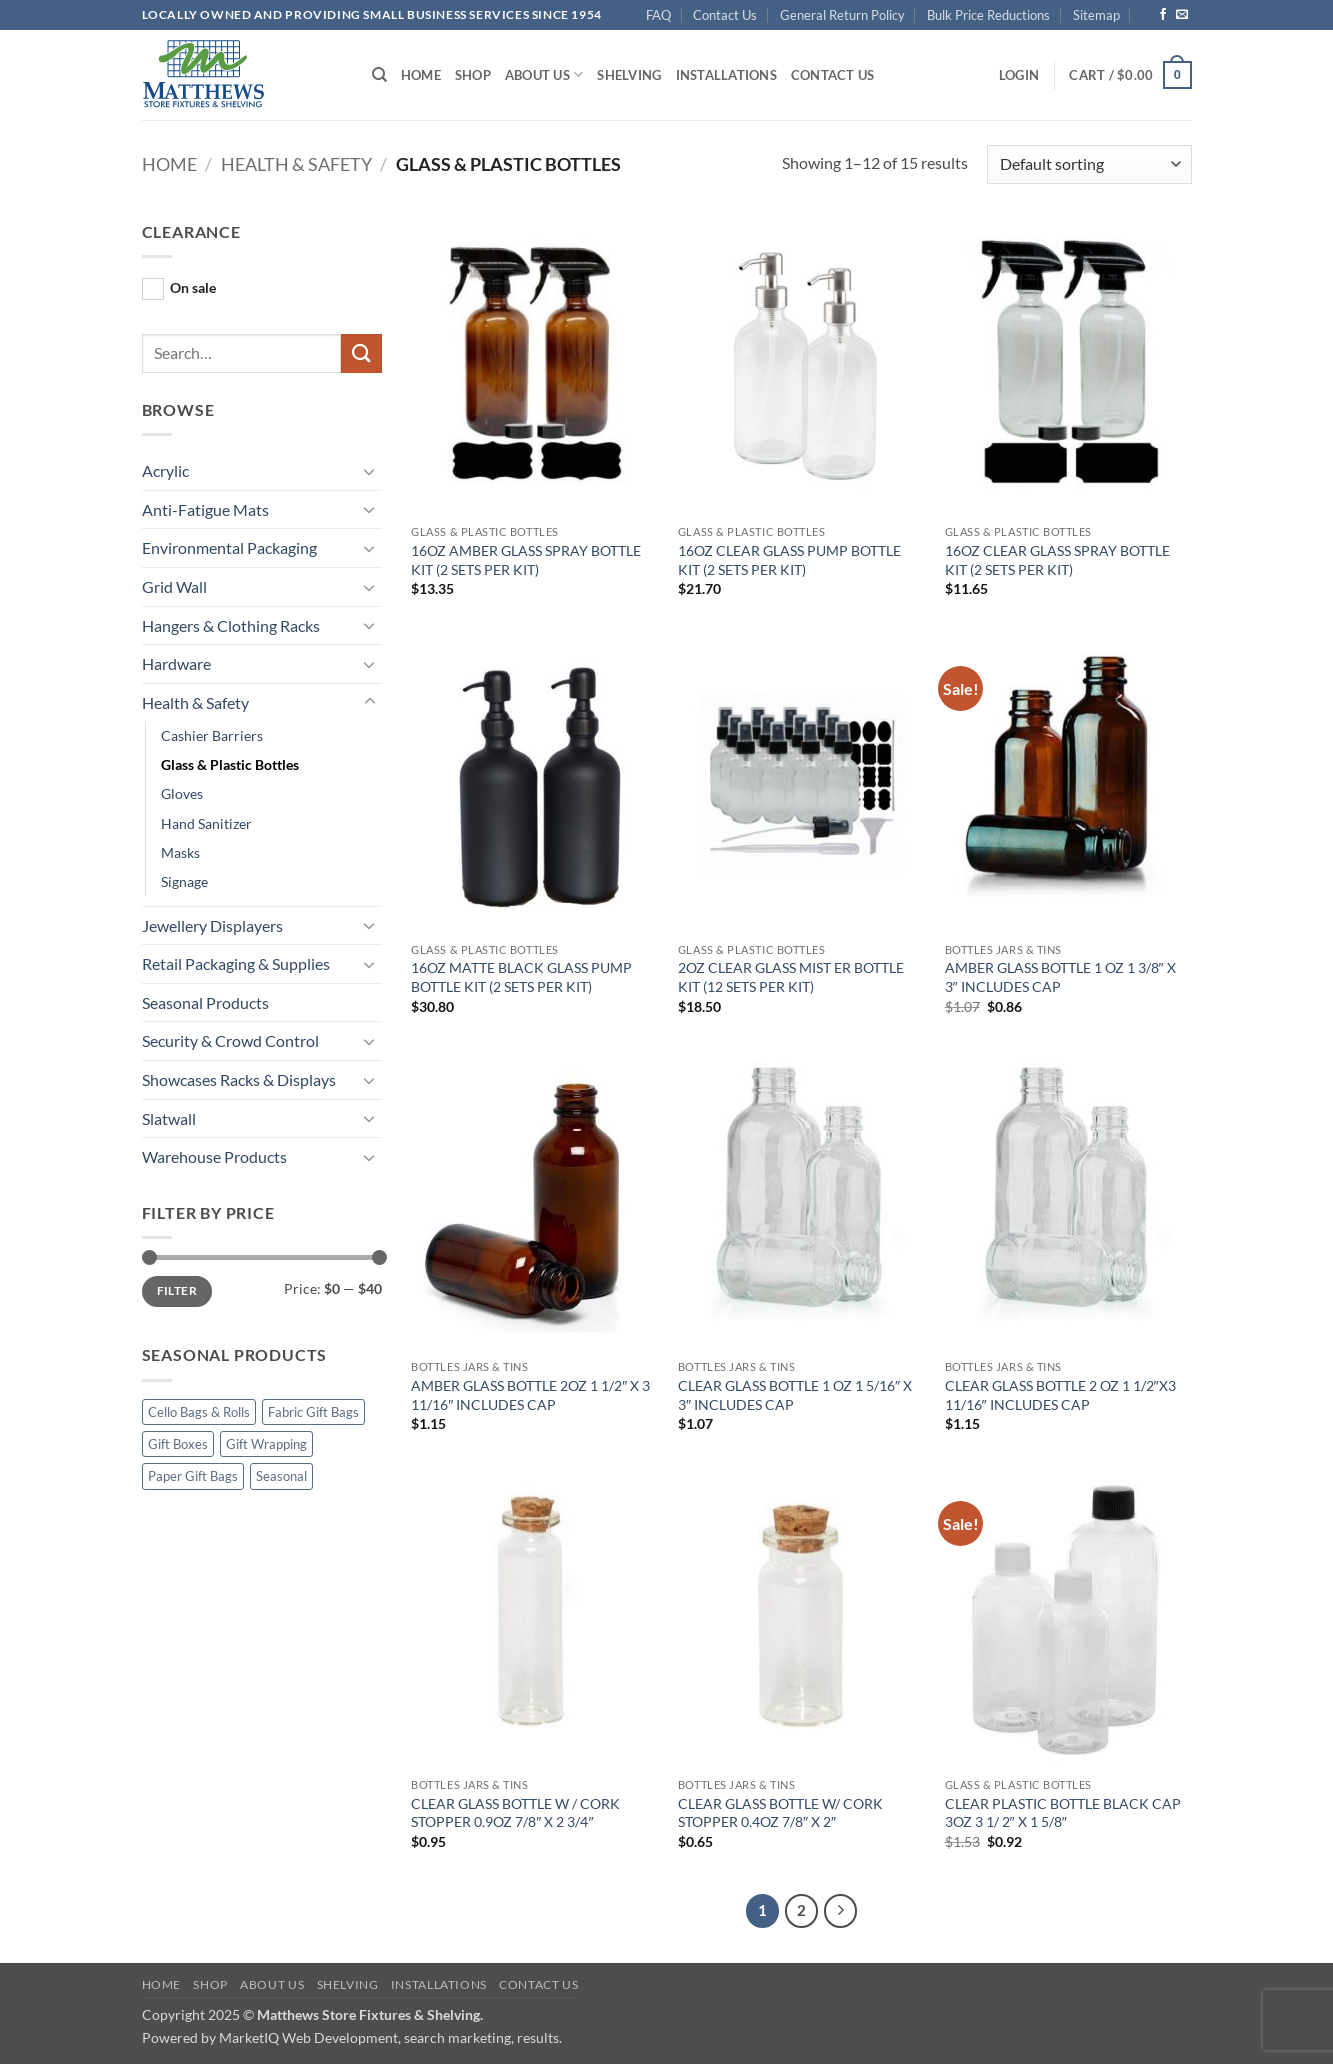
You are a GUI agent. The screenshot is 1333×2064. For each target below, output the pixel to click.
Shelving (629, 75)
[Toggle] (370, 471)
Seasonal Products (205, 1002)
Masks (180, 852)
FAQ (658, 15)
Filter (177, 1290)
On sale (193, 287)
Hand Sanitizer (206, 823)
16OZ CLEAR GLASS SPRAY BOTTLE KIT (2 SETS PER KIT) (1057, 560)
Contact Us (725, 15)
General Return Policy (842, 15)
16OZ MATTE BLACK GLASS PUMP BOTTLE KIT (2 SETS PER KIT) (521, 977)
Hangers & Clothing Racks (231, 625)
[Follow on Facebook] (1163, 15)
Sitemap (1096, 15)
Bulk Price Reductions (988, 15)
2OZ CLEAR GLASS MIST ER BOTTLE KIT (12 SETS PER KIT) (791, 977)
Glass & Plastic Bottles (230, 764)
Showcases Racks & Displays (239, 1079)
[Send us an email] (1182, 15)
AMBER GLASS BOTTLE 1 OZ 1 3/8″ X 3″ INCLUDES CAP (1060, 977)
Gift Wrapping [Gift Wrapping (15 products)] (266, 1444)
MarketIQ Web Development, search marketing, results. (390, 2037)
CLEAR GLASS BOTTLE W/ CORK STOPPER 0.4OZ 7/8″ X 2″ (780, 1813)
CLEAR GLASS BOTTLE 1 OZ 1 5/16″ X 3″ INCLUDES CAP (795, 1395)
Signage (184, 881)
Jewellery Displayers (212, 925)
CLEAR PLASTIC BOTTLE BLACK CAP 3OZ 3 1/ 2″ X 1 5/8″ (1063, 1813)
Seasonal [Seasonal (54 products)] (281, 1476)
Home (421, 75)
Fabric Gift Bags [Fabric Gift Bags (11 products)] (313, 1412)
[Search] (379, 75)
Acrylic (165, 470)
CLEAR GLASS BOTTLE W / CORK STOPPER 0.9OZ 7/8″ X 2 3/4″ (515, 1813)
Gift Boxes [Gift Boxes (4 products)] (178, 1444)
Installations (726, 75)
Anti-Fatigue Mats (205, 509)
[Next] (841, 1911)
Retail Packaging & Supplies (236, 963)
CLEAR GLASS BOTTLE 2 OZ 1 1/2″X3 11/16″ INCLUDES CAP (1060, 1395)
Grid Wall (174, 586)
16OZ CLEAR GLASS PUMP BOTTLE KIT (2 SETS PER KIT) (789, 560)
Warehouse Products (214, 1156)
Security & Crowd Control (230, 1040)
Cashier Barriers (212, 735)
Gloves (182, 793)
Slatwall (169, 1118)
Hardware (176, 663)
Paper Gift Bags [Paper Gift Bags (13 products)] (193, 1476)
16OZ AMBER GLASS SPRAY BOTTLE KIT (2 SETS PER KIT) (526, 560)
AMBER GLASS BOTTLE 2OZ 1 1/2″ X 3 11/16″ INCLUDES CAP (530, 1395)
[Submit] (361, 353)
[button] (1019, 75)
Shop (473, 75)
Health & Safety (296, 164)
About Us (544, 74)
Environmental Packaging (229, 547)
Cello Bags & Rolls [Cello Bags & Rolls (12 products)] (199, 1412)
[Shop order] (1089, 164)
